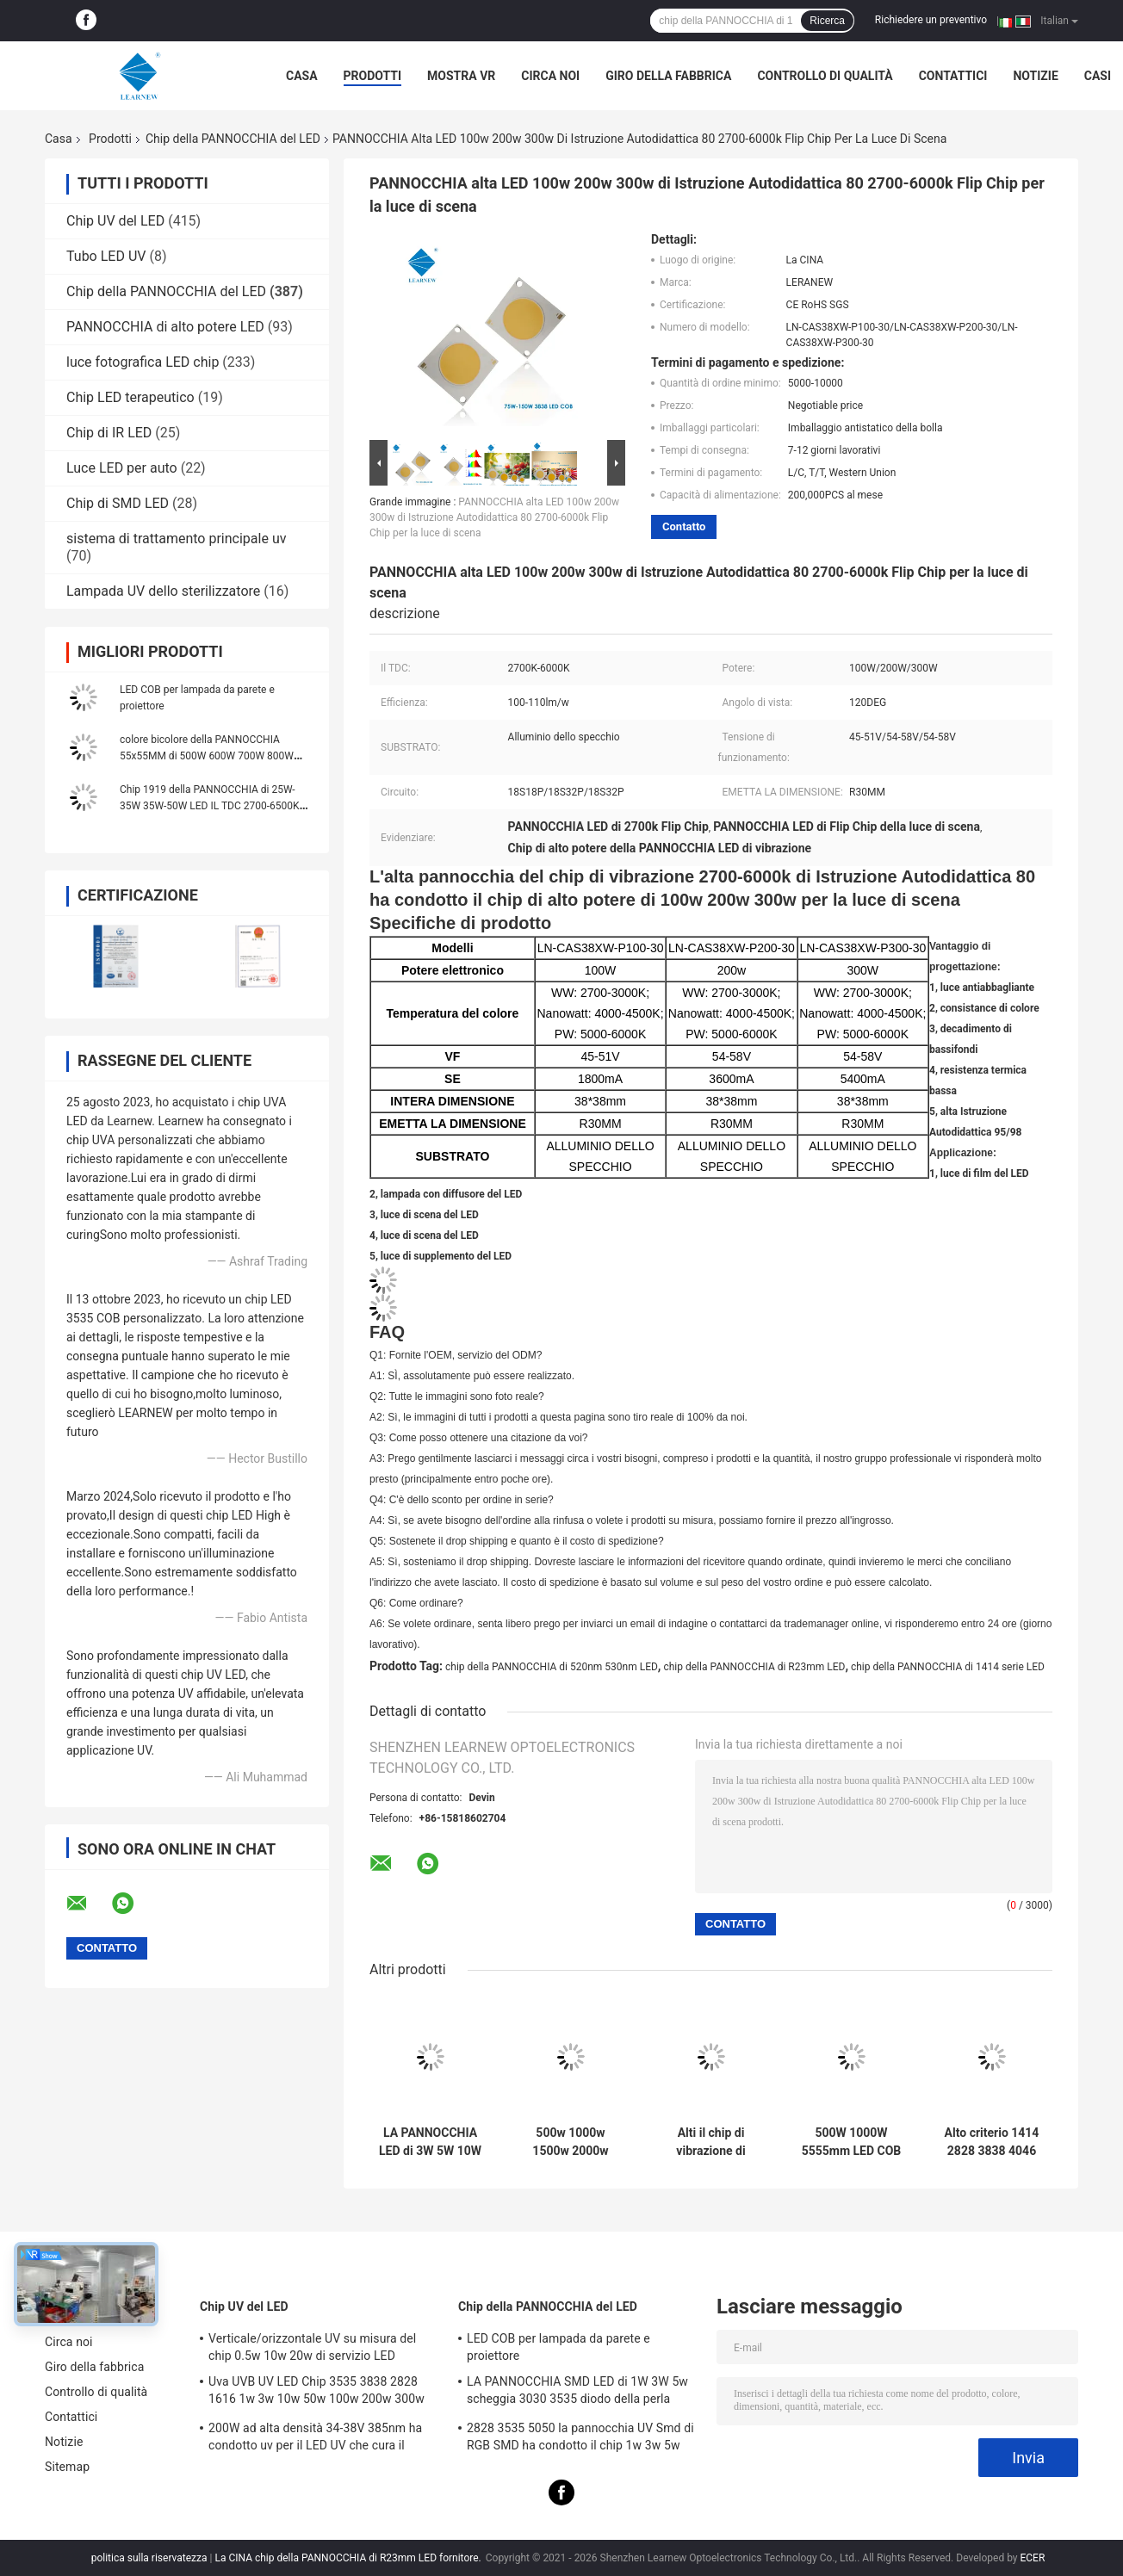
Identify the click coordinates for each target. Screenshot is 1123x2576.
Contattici (953, 76)
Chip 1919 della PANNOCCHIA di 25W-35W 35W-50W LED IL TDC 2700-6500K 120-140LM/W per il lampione (210, 805)
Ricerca (827, 21)
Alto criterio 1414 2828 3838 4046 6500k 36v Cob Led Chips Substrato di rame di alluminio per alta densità (992, 2142)
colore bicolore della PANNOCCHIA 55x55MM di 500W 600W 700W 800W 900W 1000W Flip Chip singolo (207, 756)
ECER (1032, 2558)
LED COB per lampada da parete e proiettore (558, 2346)
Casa (302, 76)
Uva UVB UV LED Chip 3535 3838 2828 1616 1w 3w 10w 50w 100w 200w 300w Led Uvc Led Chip (316, 2393)
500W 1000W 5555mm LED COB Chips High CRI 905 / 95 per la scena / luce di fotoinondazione (852, 2142)
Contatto (683, 526)
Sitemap (67, 2467)
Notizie (1035, 76)
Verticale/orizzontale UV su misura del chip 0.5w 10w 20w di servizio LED (312, 2346)
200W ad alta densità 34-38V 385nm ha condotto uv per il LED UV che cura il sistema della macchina (315, 2439)
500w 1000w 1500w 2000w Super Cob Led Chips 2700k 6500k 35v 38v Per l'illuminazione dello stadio (571, 2142)
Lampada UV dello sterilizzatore (163, 591)
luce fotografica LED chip (142, 362)
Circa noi (550, 76)
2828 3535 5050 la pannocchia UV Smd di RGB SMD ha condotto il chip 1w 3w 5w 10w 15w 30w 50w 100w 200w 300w (580, 2439)
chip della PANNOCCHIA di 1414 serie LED (948, 1667)
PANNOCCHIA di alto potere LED (165, 327)
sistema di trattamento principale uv (176, 538)
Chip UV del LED (115, 221)
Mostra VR (461, 76)
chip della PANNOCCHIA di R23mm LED (754, 1667)
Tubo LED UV (106, 256)
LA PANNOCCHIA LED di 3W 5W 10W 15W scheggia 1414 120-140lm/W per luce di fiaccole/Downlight (430, 2142)
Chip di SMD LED (117, 503)
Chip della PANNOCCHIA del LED (233, 139)
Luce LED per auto (121, 468)
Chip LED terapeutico (130, 397)
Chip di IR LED (109, 432)
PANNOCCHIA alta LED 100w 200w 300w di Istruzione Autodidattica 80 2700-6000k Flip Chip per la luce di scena (494, 517)
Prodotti (373, 76)
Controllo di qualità (824, 76)
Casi (1097, 76)
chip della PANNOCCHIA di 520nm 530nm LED (551, 1667)
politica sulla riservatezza (149, 2558)
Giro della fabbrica (668, 76)
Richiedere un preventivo (931, 20)
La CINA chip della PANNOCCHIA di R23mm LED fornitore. (348, 2558)
